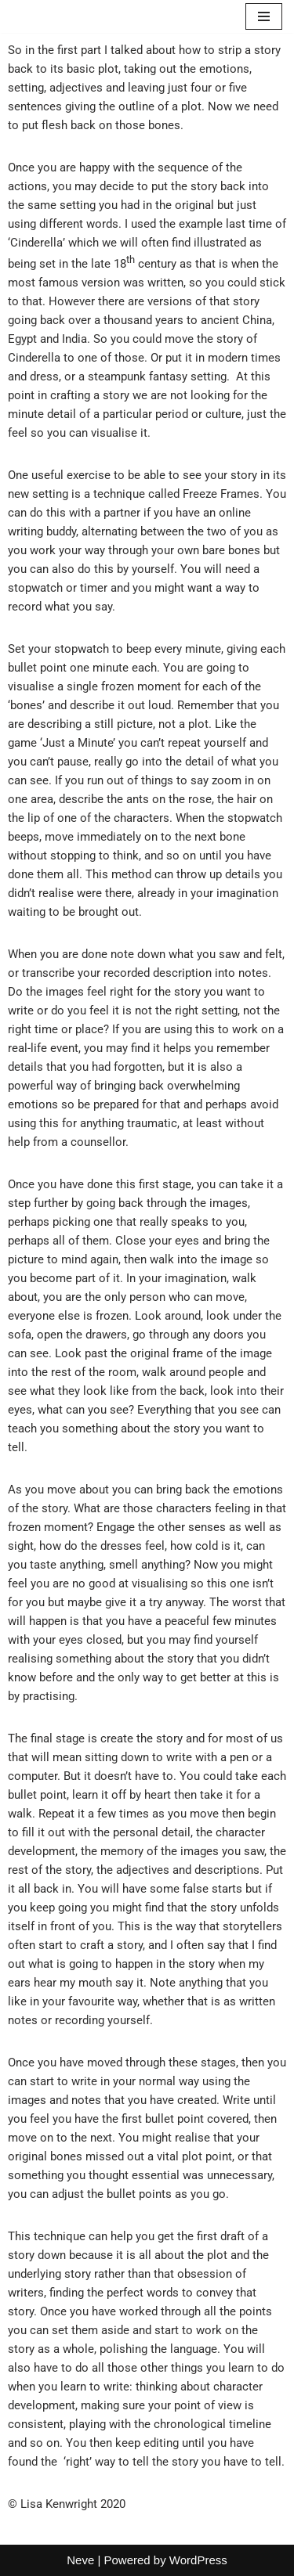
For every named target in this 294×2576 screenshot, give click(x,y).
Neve (80, 2560)
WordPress (198, 2560)
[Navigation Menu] (263, 16)
